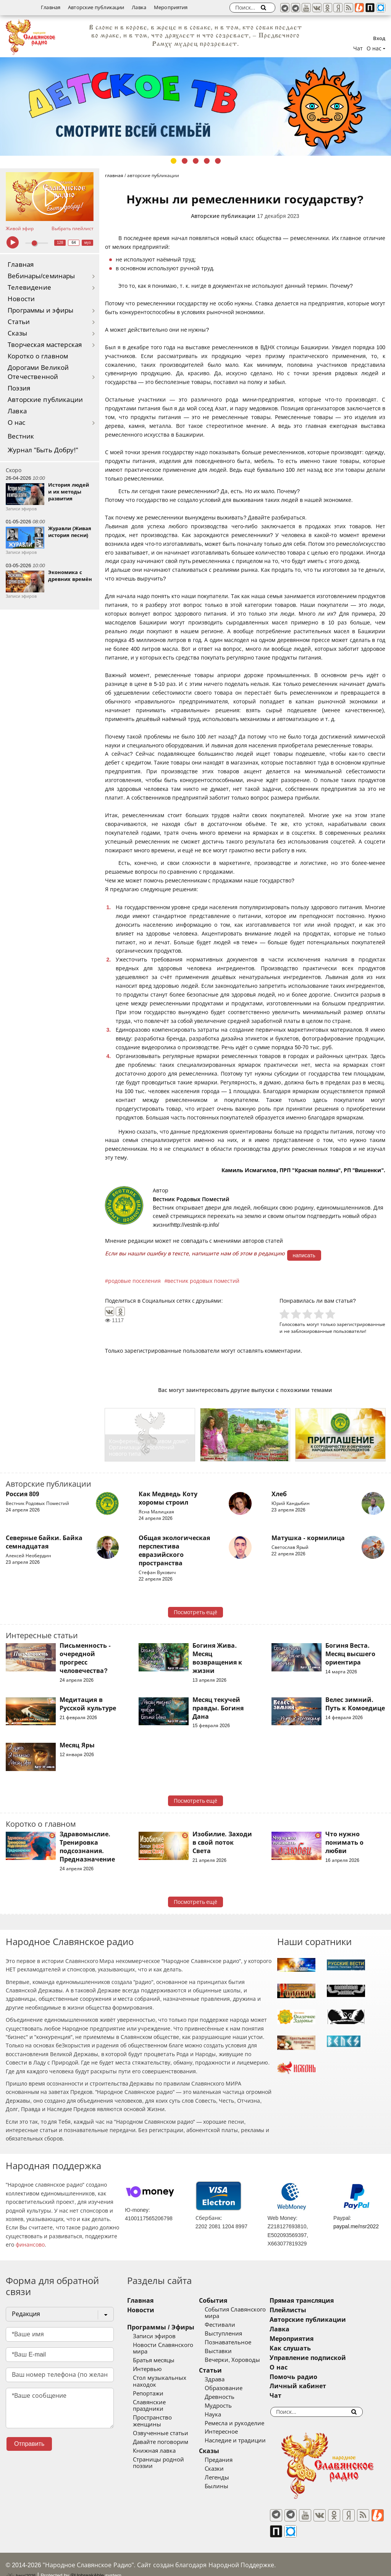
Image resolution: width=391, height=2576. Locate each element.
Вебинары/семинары (41, 276)
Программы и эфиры (40, 310)
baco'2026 (21, 2562)
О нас (17, 422)
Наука (222, 2414)
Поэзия (19, 388)
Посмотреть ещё (196, 1612)
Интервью (147, 2369)
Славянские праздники (165, 2402)
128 (60, 242)
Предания (228, 2460)
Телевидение (29, 287)
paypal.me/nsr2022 (356, 2226)
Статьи (19, 322)
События (222, 2300)
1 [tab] (173, 161)
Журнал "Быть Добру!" (43, 450)
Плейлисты (307, 2310)
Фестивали (229, 2325)
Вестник (21, 436)
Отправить (29, 2444)
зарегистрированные (361, 1324)
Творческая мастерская (45, 344)
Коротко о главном (38, 356)
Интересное (230, 2432)
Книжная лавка (154, 2437)
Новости (21, 299)
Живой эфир (20, 228)
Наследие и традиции (244, 2440)
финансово (30, 2245)
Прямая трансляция (320, 2300)
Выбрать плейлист (73, 228)
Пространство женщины (167, 2411)
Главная (50, 7)
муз (87, 242)
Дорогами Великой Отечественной (38, 372)
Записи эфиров (154, 2336)
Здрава (224, 2379)
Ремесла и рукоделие (244, 2423)
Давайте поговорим (160, 2428)
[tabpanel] (195, 106)
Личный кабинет (317, 2386)
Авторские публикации (96, 7)
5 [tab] (218, 161)
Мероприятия (170, 7)
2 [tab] (184, 161)
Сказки (223, 2469)
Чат (358, 48)
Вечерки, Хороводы (242, 2360)
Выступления (233, 2334)
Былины (226, 2486)
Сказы (17, 333)
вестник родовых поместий (203, 1281)
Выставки (227, 2351)
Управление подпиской (327, 2358)
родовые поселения (134, 1281)
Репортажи (148, 2394)
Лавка (139, 7)
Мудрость (227, 2406)
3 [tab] (196, 161)
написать (304, 1255)
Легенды (226, 2477)
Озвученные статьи (160, 2419)
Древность (229, 2397)
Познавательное (237, 2342)
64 (74, 242)
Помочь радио (312, 2377)
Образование (233, 2388)
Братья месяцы (153, 2360)
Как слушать (309, 2348)
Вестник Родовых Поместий (191, 1199)
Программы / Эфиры (160, 2327)
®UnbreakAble (87, 2562)
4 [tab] (207, 161)
